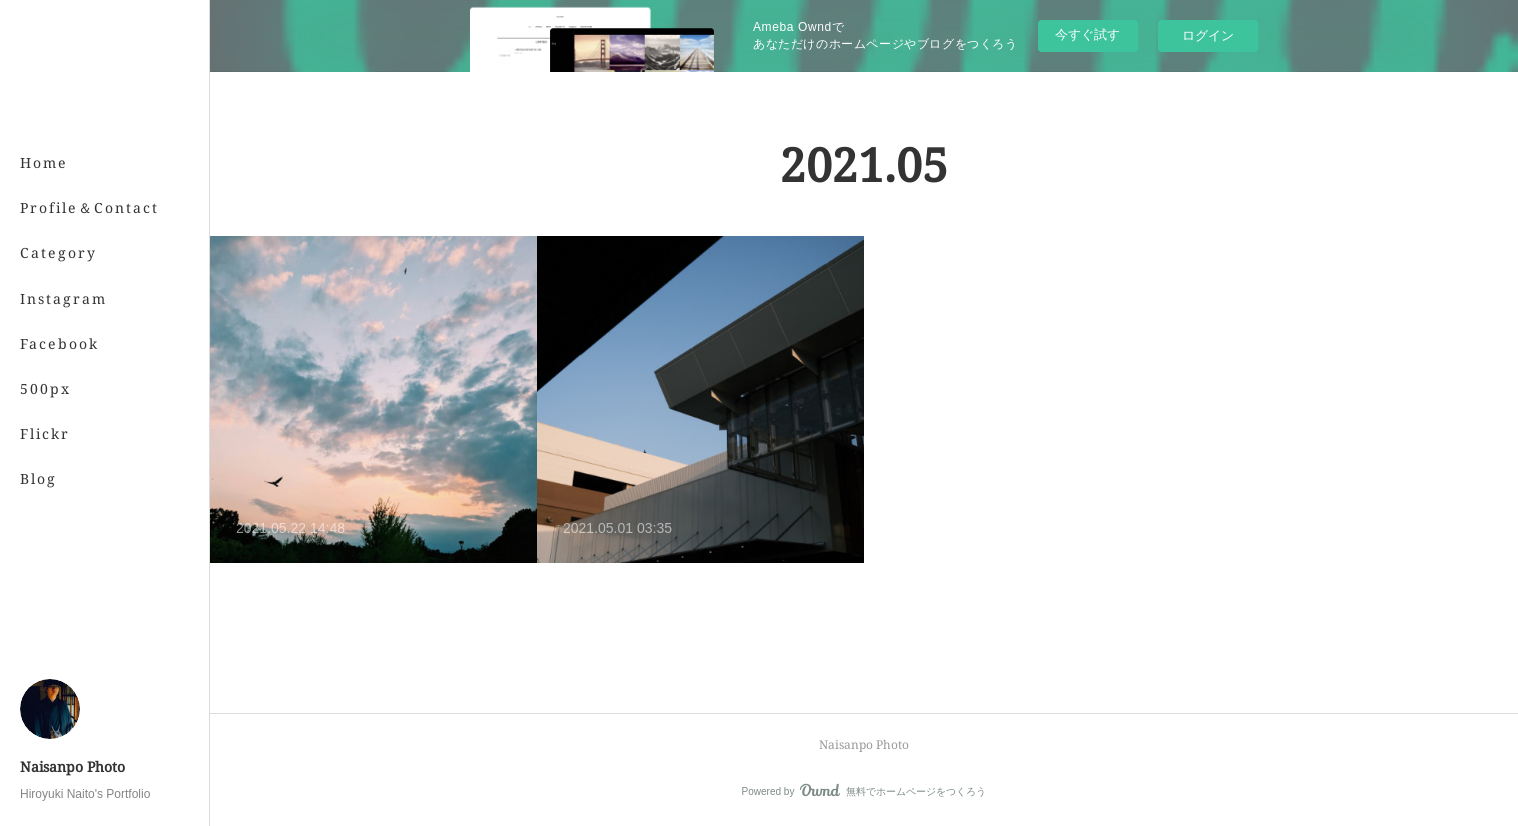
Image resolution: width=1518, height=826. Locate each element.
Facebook (59, 343)
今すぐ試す (1087, 34)
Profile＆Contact (89, 207)
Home (44, 162)
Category (58, 252)
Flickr (45, 433)
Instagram (63, 298)
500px (45, 388)
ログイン (1208, 35)
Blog (38, 478)
